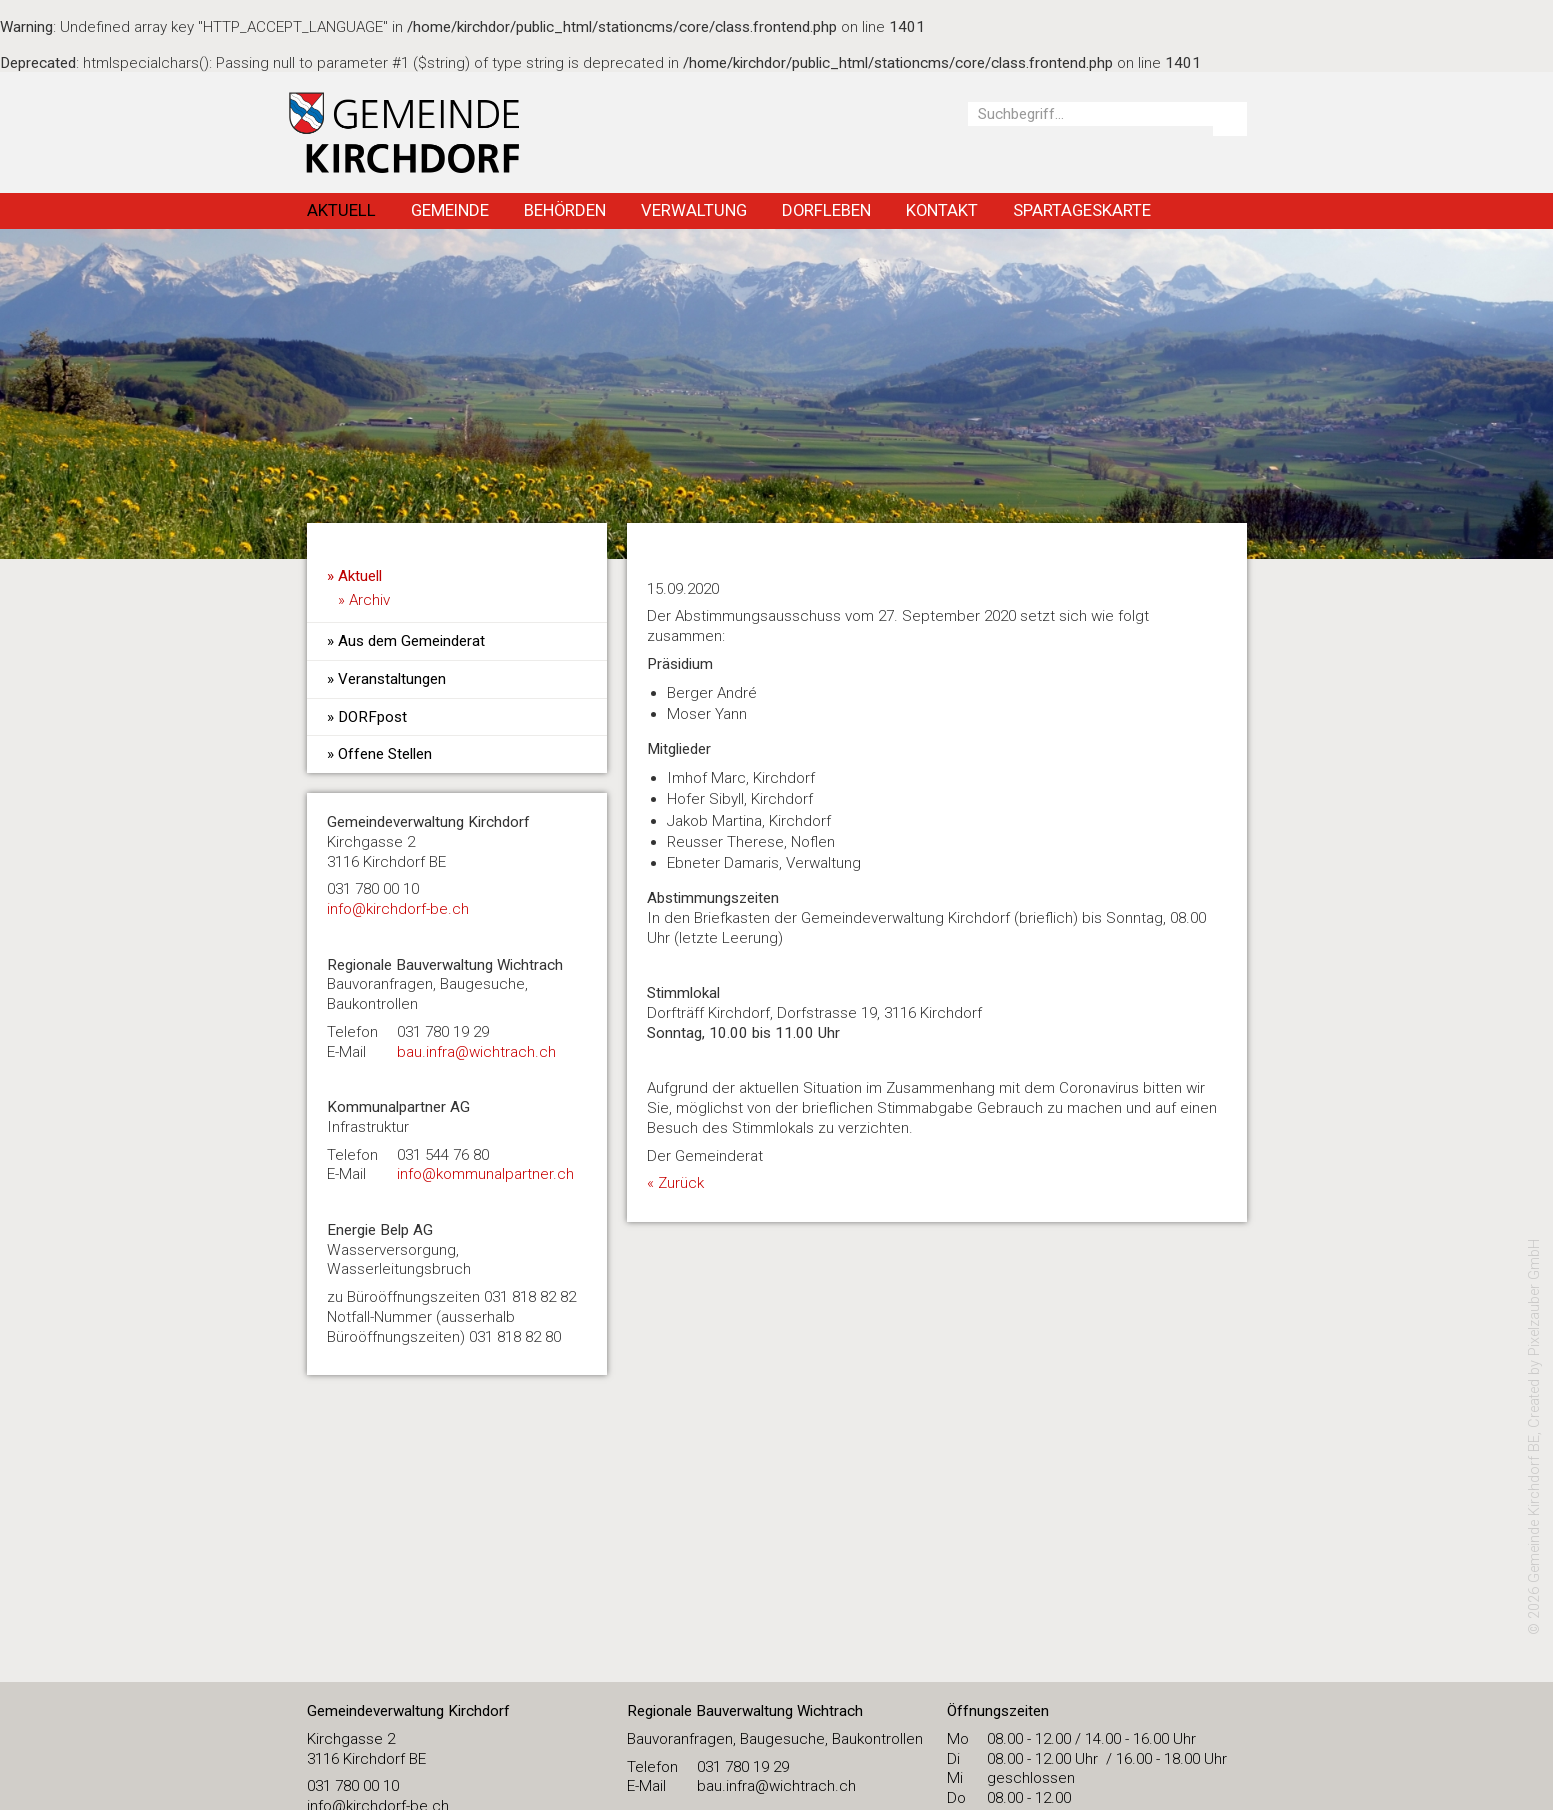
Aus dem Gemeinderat (411, 641)
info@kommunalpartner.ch (485, 1174)
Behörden (565, 210)
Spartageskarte (1082, 210)
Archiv (369, 600)
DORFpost (372, 717)
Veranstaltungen (392, 679)
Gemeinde (450, 210)
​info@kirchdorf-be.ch (398, 909)
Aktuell (341, 210)
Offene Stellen (385, 754)
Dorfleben (826, 210)
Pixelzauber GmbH (1534, 1297)
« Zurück (675, 1183)
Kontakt (942, 210)
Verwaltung (694, 210)
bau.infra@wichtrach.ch (476, 1052)
